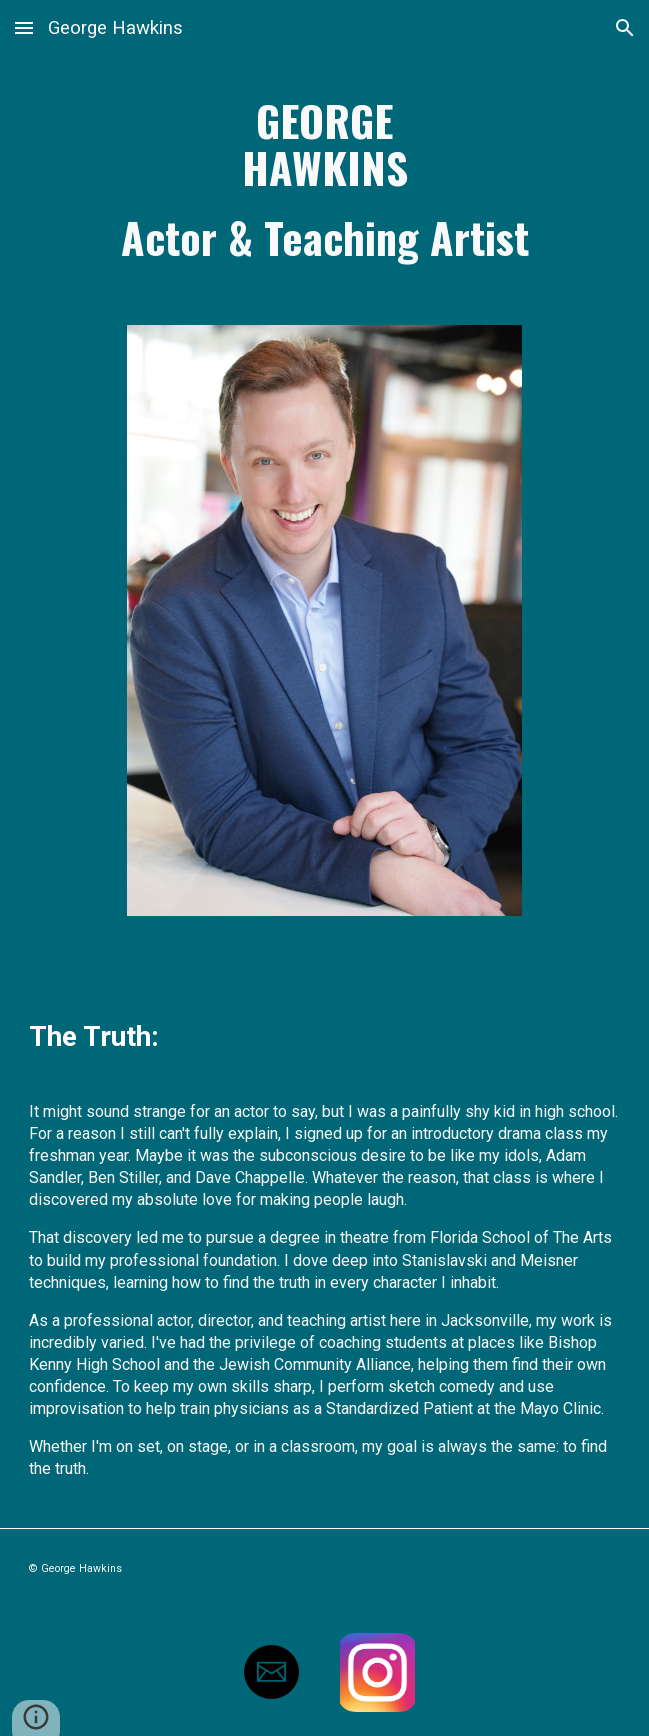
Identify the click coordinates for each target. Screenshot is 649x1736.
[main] (324, 178)
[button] (24, 27)
